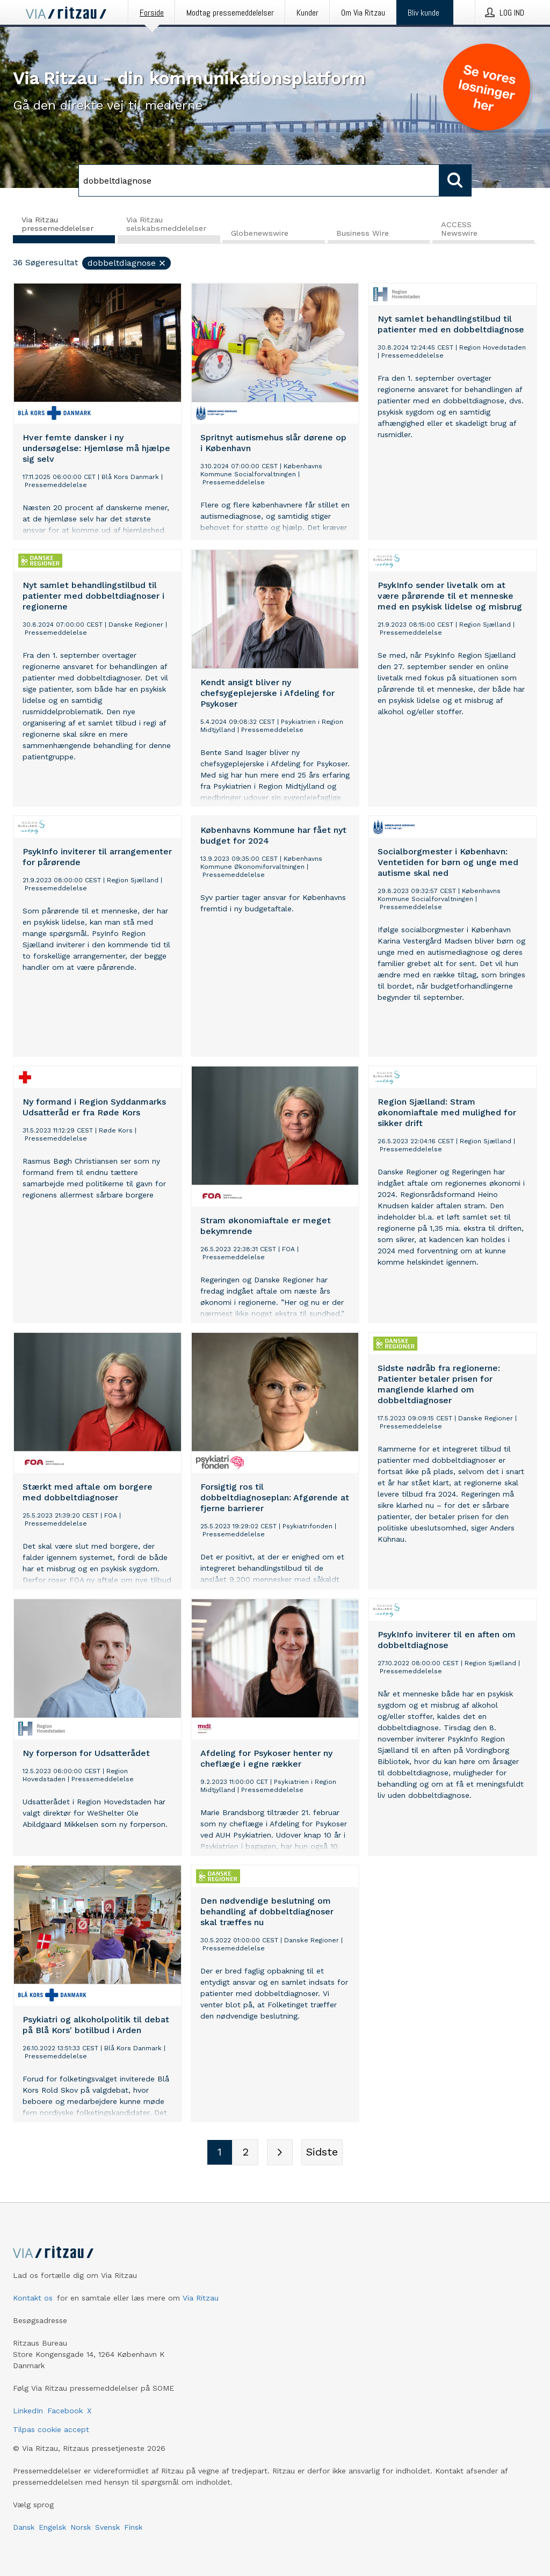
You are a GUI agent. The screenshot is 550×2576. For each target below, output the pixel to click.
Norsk (80, 2527)
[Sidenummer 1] (220, 2153)
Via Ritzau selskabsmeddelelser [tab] (166, 224)
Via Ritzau (201, 2298)
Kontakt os (33, 2298)
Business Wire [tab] (362, 233)
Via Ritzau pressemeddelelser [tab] (57, 224)
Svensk (107, 2527)
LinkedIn (28, 2410)
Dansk (23, 2527)
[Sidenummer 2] (245, 2153)
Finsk (133, 2527)
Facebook (65, 2410)
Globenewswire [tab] (259, 233)
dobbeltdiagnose (127, 263)
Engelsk (52, 2527)
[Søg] (258, 180)
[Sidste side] (322, 2153)
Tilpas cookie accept (51, 2429)
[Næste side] (280, 2153)
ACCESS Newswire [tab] (459, 229)
